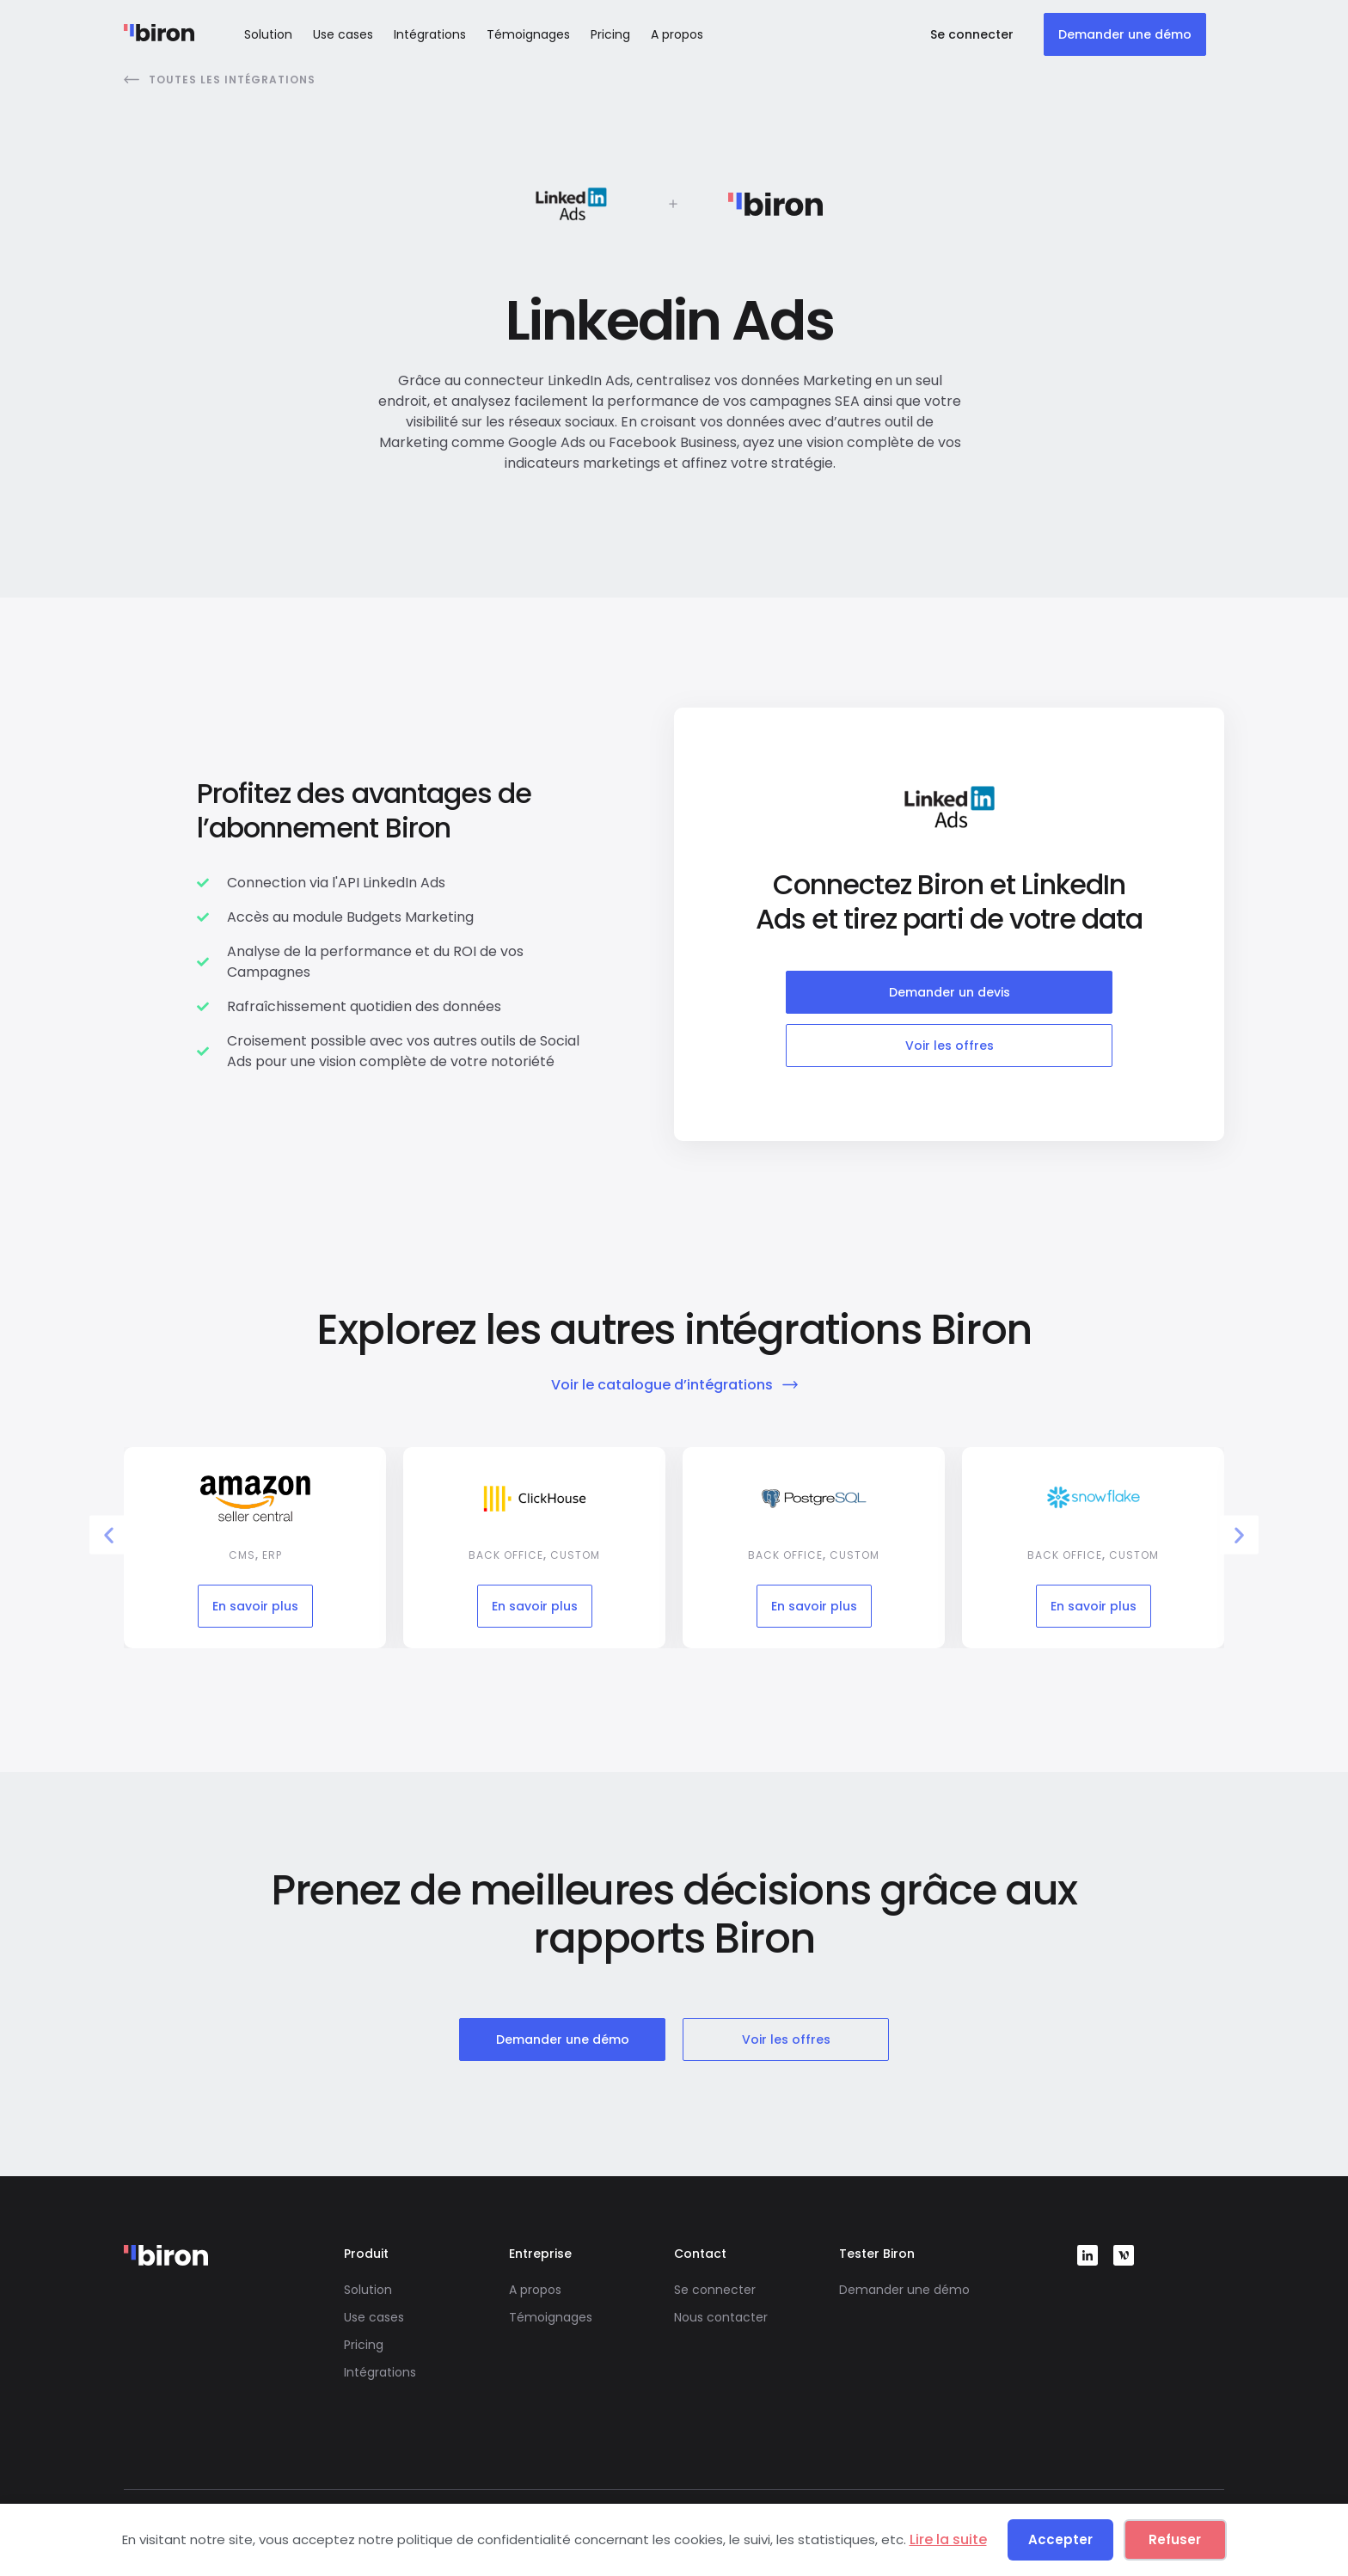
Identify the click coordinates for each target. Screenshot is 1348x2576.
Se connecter (715, 2289)
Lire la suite (948, 2539)
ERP (272, 1555)
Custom (575, 1555)
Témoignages (528, 34)
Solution (268, 34)
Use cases (343, 34)
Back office (506, 1555)
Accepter (1060, 2539)
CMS (242, 1555)
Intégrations (430, 34)
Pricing (610, 34)
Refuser (1175, 2539)
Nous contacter (721, 2317)
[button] (108, 1534)
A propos (677, 34)
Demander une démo (904, 2289)
